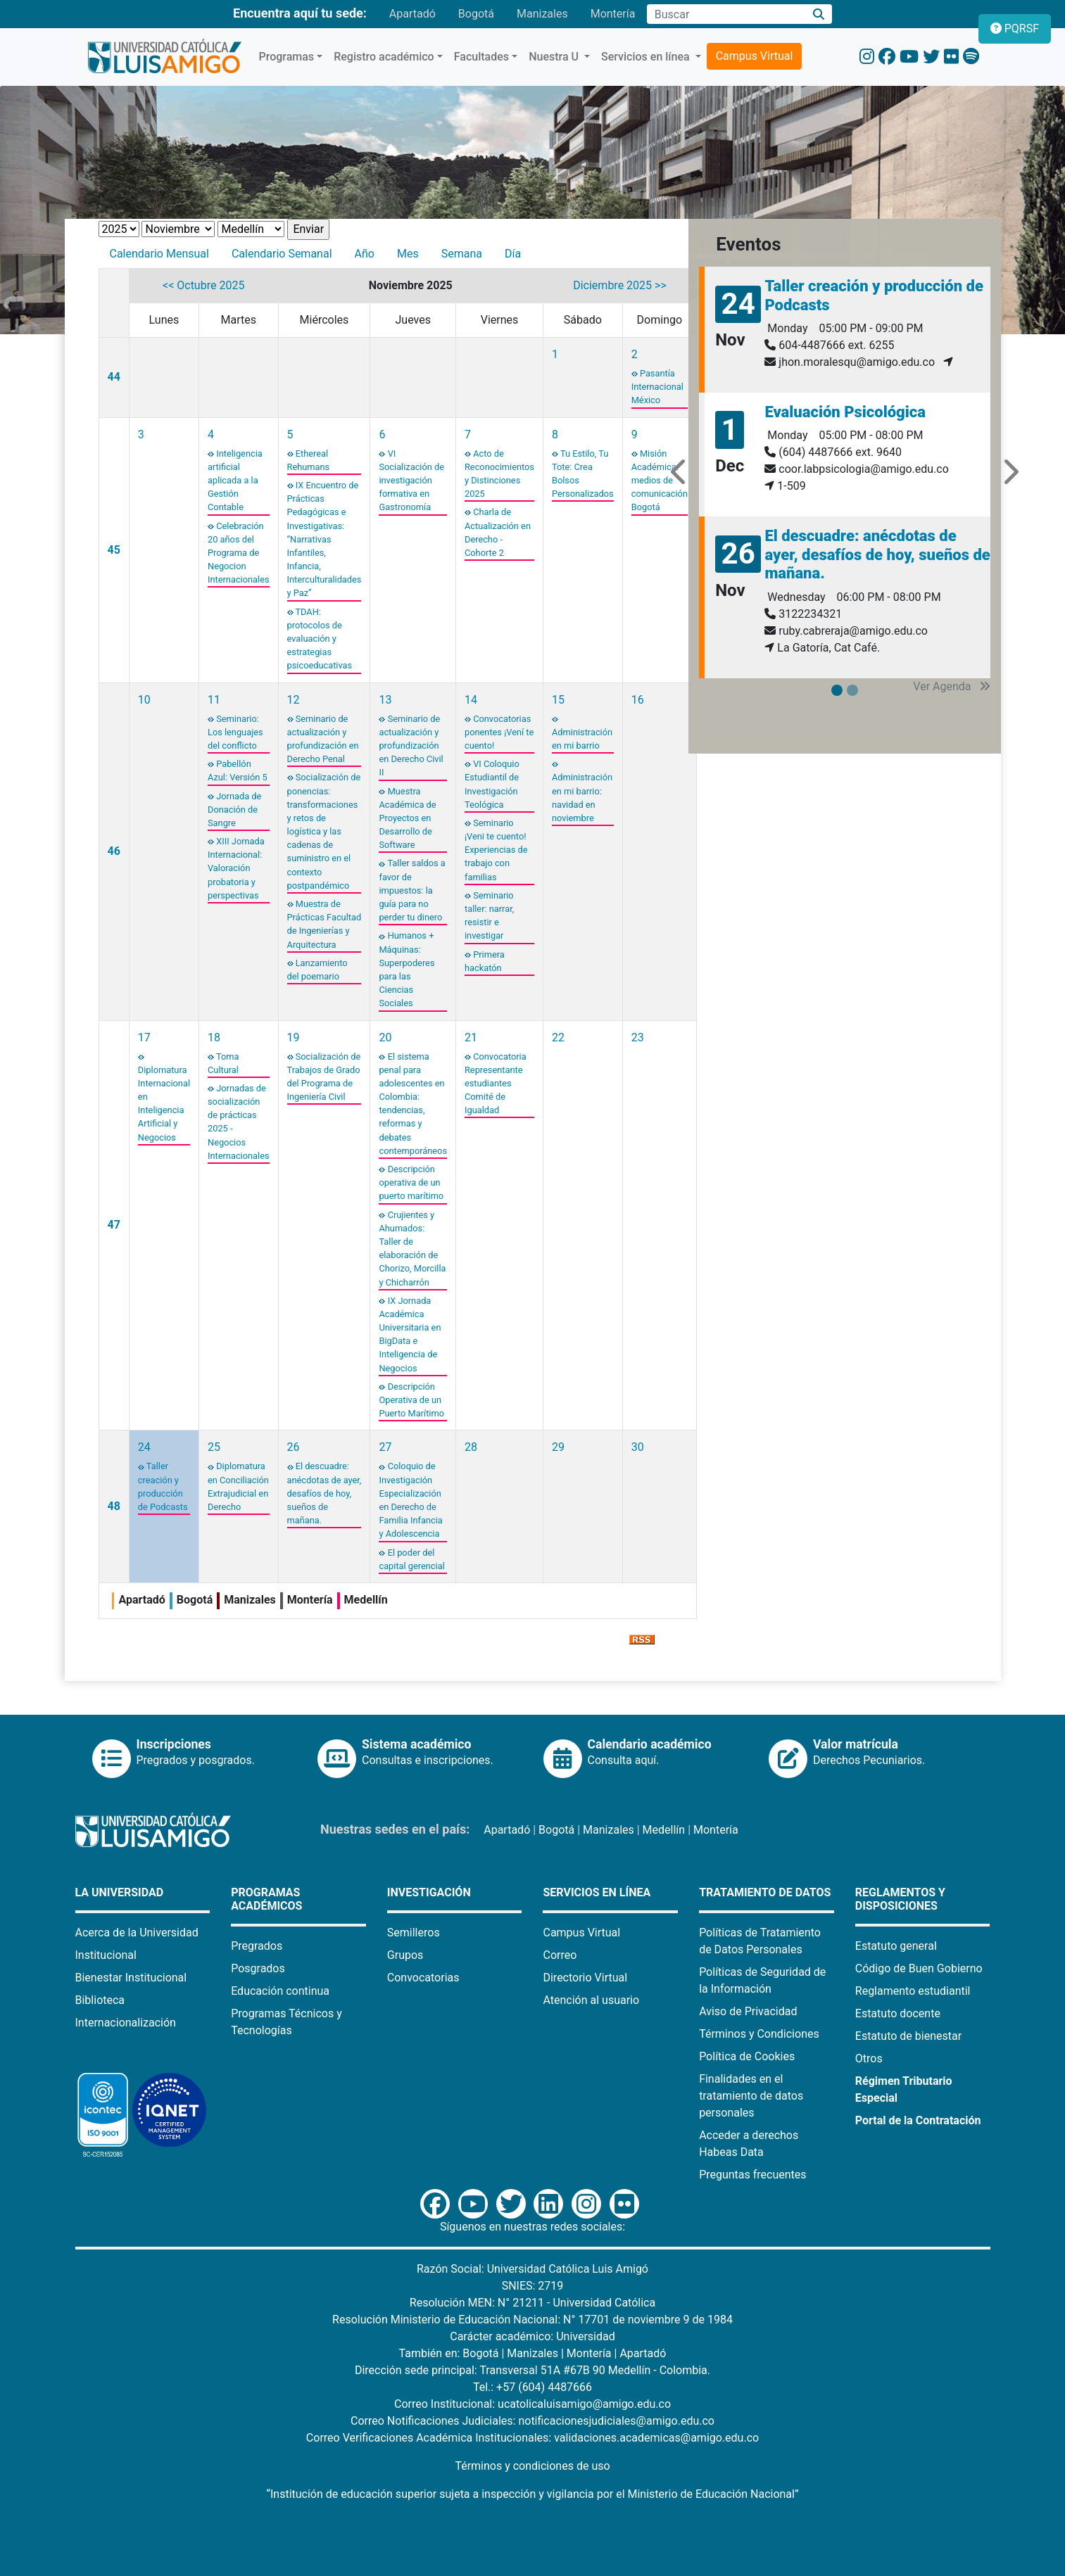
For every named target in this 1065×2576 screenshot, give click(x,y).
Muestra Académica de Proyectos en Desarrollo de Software (407, 818)
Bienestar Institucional (131, 1977)
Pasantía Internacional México (657, 386)
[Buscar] (818, 14)
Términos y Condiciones (759, 2034)
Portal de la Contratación (918, 2120)
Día (513, 253)
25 (214, 1447)
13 (385, 699)
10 (144, 699)
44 (114, 376)
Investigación (429, 1892)
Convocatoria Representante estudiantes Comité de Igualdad (496, 1083)
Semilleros (413, 1932)
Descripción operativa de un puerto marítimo (411, 1182)
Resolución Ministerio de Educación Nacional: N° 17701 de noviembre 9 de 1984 (532, 2319)
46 (114, 851)
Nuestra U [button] (555, 56)
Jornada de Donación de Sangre (234, 809)
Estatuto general (896, 1946)
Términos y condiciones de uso (532, 2466)
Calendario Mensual (159, 253)
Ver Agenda (951, 686)
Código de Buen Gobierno (919, 1968)
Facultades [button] (481, 56)
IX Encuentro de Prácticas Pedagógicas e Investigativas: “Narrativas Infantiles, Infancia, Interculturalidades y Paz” (324, 539)
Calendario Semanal (282, 253)
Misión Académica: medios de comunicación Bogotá (659, 480)
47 (114, 1224)
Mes (408, 253)
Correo (559, 1955)
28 (471, 1447)
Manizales (542, 13)
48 (114, 1506)
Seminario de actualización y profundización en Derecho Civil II (411, 745)
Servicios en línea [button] (647, 56)
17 (144, 1037)
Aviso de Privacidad (748, 2011)
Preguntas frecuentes (752, 2174)
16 (637, 699)
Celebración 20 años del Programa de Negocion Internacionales (239, 553)
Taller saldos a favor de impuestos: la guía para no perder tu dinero (412, 890)
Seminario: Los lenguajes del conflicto (235, 732)
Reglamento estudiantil (913, 1991)
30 (637, 1447)
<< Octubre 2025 (203, 285)
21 (471, 1037)
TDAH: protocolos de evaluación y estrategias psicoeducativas (320, 639)
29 (558, 1447)
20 (385, 1037)
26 (293, 1447)
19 (293, 1037)
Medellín (664, 1829)
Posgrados (258, 1968)
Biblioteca (100, 2000)
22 (558, 1037)
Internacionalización (125, 2022)
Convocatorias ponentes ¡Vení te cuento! (499, 732)
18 (214, 1037)
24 (144, 1447)
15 (558, 699)
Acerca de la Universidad (136, 1932)
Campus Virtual (754, 56)
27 (385, 1447)
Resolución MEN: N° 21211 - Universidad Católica (532, 2302)
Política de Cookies (747, 2056)
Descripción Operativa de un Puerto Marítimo (411, 1400)
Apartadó (412, 13)
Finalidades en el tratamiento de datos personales (751, 2095)
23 (637, 1037)
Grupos (405, 1955)
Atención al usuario (591, 2000)
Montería (613, 13)
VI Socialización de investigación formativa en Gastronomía (411, 480)
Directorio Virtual (585, 1977)
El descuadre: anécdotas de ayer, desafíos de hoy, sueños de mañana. (324, 1493)
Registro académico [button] (384, 56)
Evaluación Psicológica (845, 412)
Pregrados (256, 1946)
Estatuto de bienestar (908, 2036)
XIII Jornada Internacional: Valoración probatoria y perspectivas (236, 868)
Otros (869, 2058)
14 (471, 699)
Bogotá (476, 13)
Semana (461, 253)
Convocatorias (423, 1977)
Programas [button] (287, 56)
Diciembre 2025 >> (620, 285)
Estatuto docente (897, 2013)
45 (114, 550)
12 (293, 699)
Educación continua (280, 1991)
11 (214, 699)
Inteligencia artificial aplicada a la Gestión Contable (235, 480)
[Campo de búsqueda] (725, 14)
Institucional (106, 1955)
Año (364, 253)
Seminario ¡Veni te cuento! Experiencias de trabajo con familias (496, 850)
